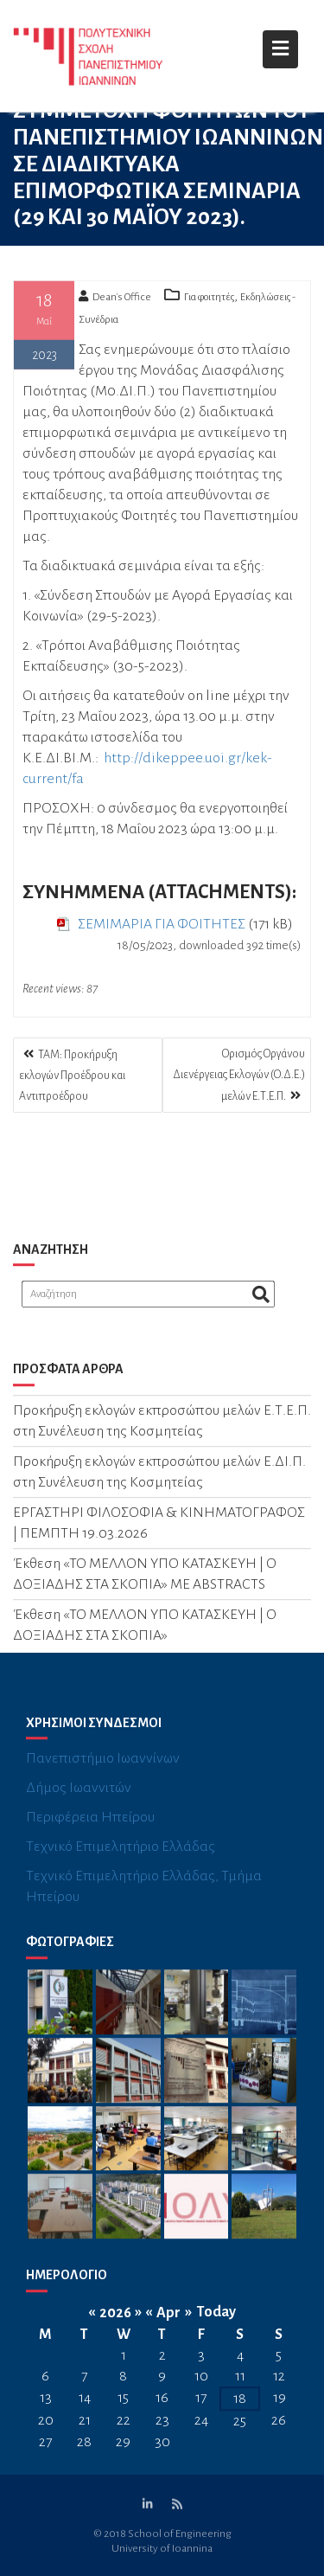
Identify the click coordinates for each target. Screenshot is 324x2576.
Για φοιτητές (209, 301)
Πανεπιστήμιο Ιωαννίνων (103, 1772)
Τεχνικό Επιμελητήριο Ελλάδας (120, 1860)
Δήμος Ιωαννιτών (78, 1801)
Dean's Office (115, 301)
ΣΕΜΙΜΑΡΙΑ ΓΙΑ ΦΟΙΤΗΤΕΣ (161, 928)
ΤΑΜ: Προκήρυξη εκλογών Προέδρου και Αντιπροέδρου (72, 1075)
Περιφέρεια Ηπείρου (90, 1831)
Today (216, 2326)
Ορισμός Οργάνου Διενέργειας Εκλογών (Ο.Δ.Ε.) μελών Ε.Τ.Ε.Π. (239, 1075)
